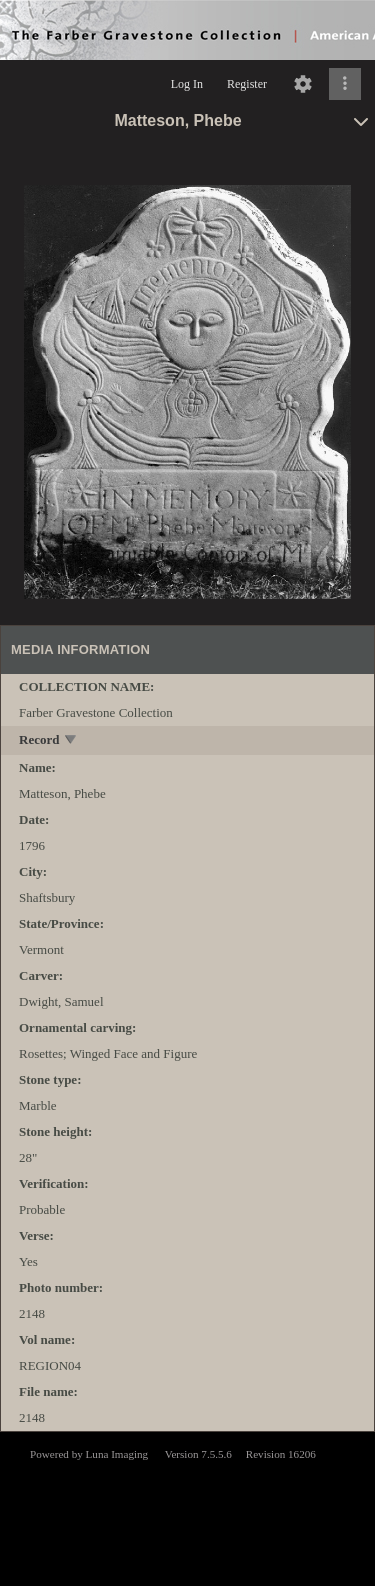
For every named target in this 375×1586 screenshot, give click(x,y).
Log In (187, 84)
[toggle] (71, 741)
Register (247, 84)
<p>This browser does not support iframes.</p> (187, 1507)
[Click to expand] (345, 84)
